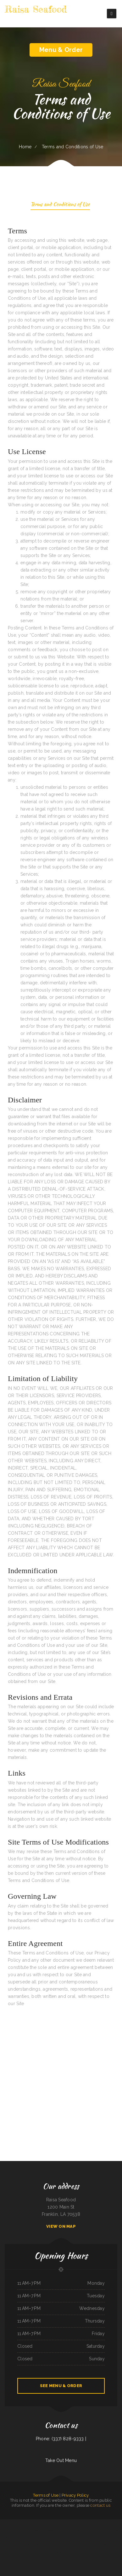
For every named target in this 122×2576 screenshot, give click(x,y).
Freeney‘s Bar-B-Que (73, 2544)
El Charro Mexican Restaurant (100, 2522)
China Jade (73, 2551)
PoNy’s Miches (20, 2537)
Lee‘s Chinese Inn (46, 2522)
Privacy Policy (75, 2495)
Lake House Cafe (31, 2544)
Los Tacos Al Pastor (109, 2544)
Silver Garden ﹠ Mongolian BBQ (30, 2522)
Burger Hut (40, 2522)
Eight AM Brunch (101, 2544)
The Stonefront (7, 2544)
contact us (100, 2505)
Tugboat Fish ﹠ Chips (19, 2522)
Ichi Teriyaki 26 (116, 2522)
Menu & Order (61, 50)
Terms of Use (45, 2495)
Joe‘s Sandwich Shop (50, 2544)
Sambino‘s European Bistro (83, 2537)
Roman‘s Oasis (54, 2537)
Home (25, 146)
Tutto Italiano (65, 2544)
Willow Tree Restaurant (28, 2537)
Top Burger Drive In (93, 2537)
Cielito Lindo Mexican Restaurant (64, 2537)
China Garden (59, 2522)
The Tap (60, 2544)
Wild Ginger (114, 2537)
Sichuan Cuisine (109, 2522)
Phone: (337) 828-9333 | (61, 2438)
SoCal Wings (12, 2522)
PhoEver (115, 2544)
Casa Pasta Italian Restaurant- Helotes (18, 2544)
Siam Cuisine (68, 2551)
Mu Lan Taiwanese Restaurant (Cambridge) (8, 2537)
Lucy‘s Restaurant (52, 2551)
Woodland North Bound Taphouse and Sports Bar (87, 2544)
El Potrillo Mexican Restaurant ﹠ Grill (70, 2522)
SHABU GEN (108, 2537)
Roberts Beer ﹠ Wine (60, 2551)
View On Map (61, 2226)
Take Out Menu (61, 2460)
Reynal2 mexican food (46, 2537)
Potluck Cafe (53, 2522)
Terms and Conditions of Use (60, 205)
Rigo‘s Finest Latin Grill (4, 2522)
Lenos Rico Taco (74, 2537)
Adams (56, 2544)
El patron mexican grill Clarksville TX (86, 2522)
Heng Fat (37, 2544)
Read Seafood (43, 2544)
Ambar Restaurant (101, 2537)
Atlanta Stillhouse (38, 2537)
